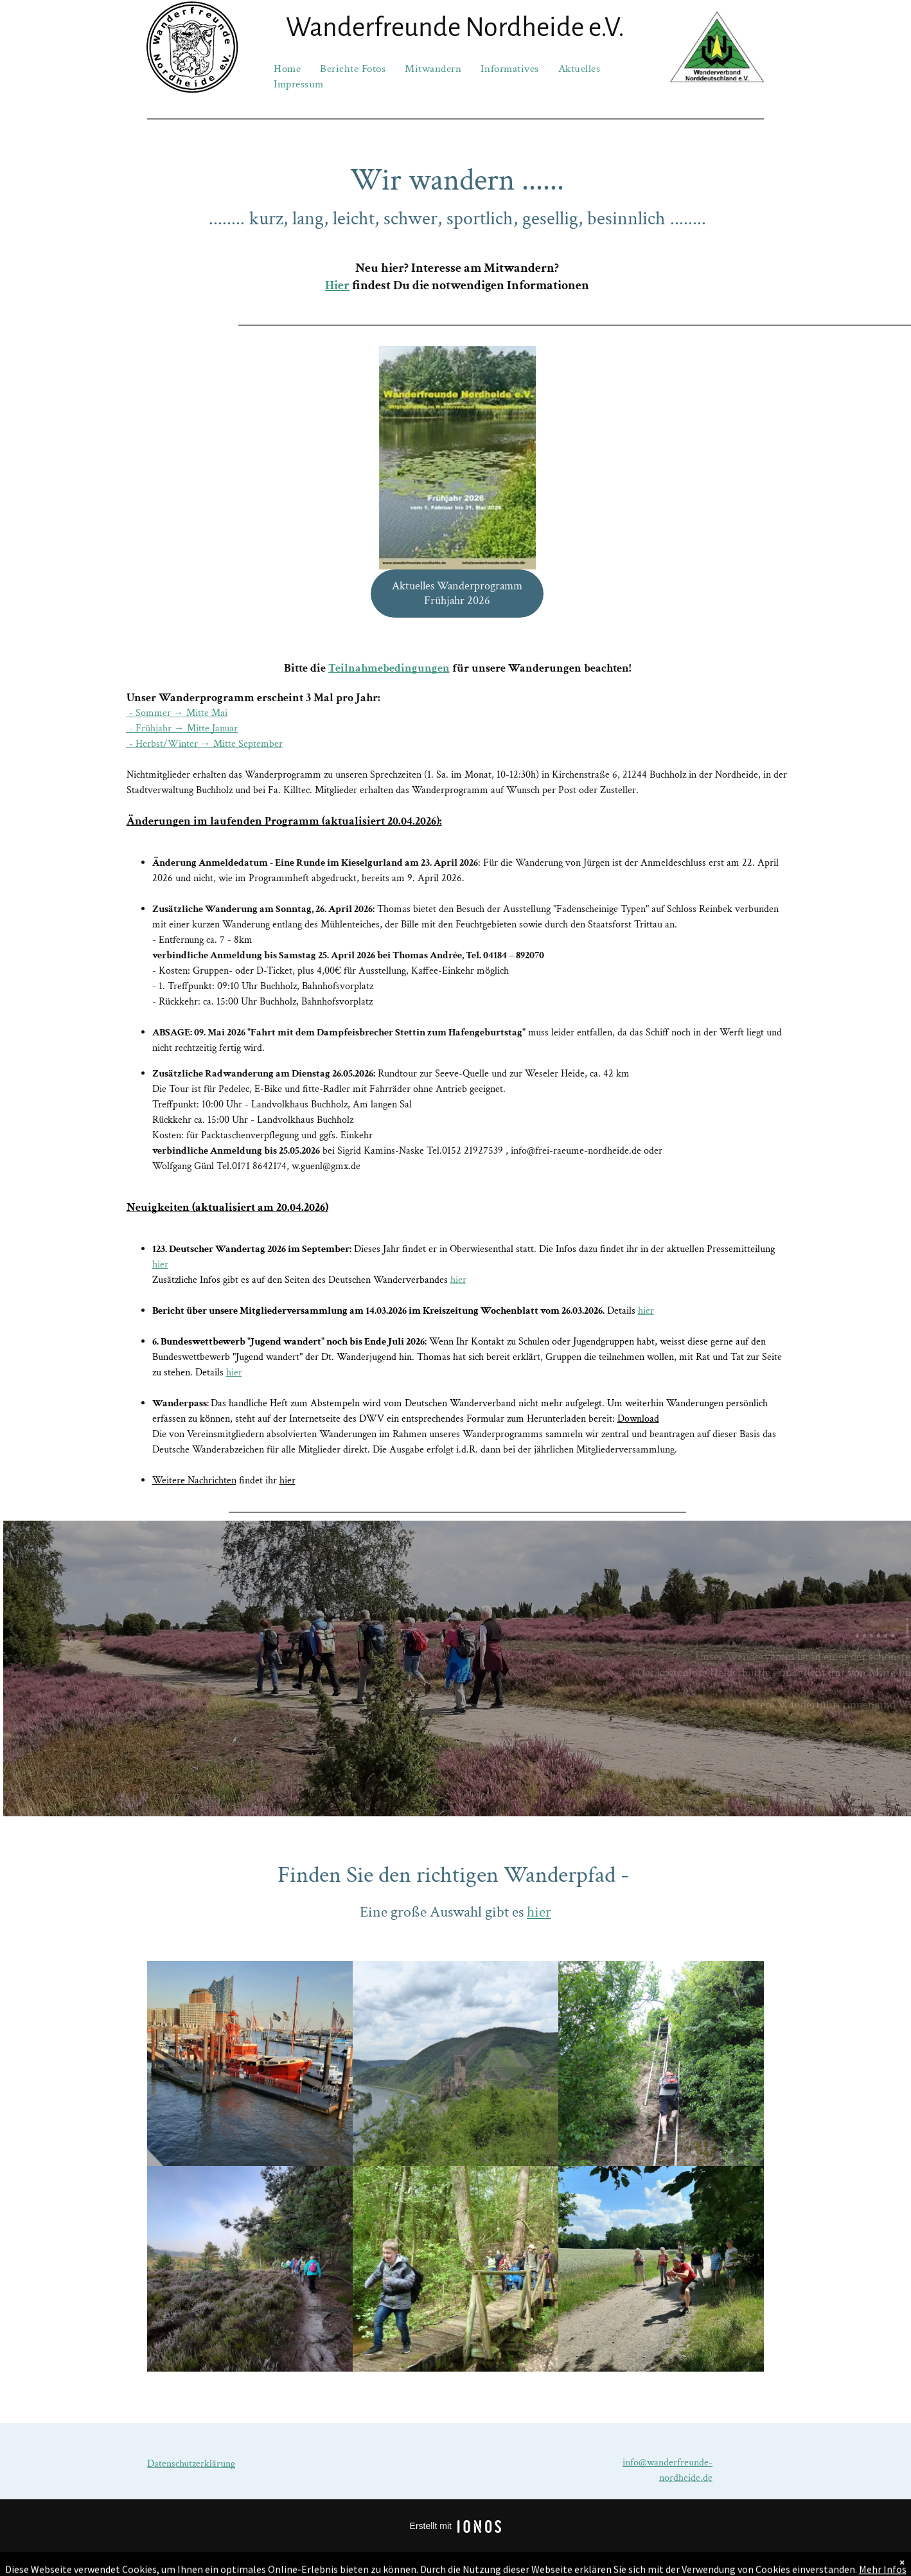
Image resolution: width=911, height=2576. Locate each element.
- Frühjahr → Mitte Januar (182, 728)
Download (638, 1419)
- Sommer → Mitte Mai (177, 713)
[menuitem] (287, 68)
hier (160, 1264)
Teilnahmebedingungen (389, 668)
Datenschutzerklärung (191, 2464)
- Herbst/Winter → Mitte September (205, 744)
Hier (337, 285)
